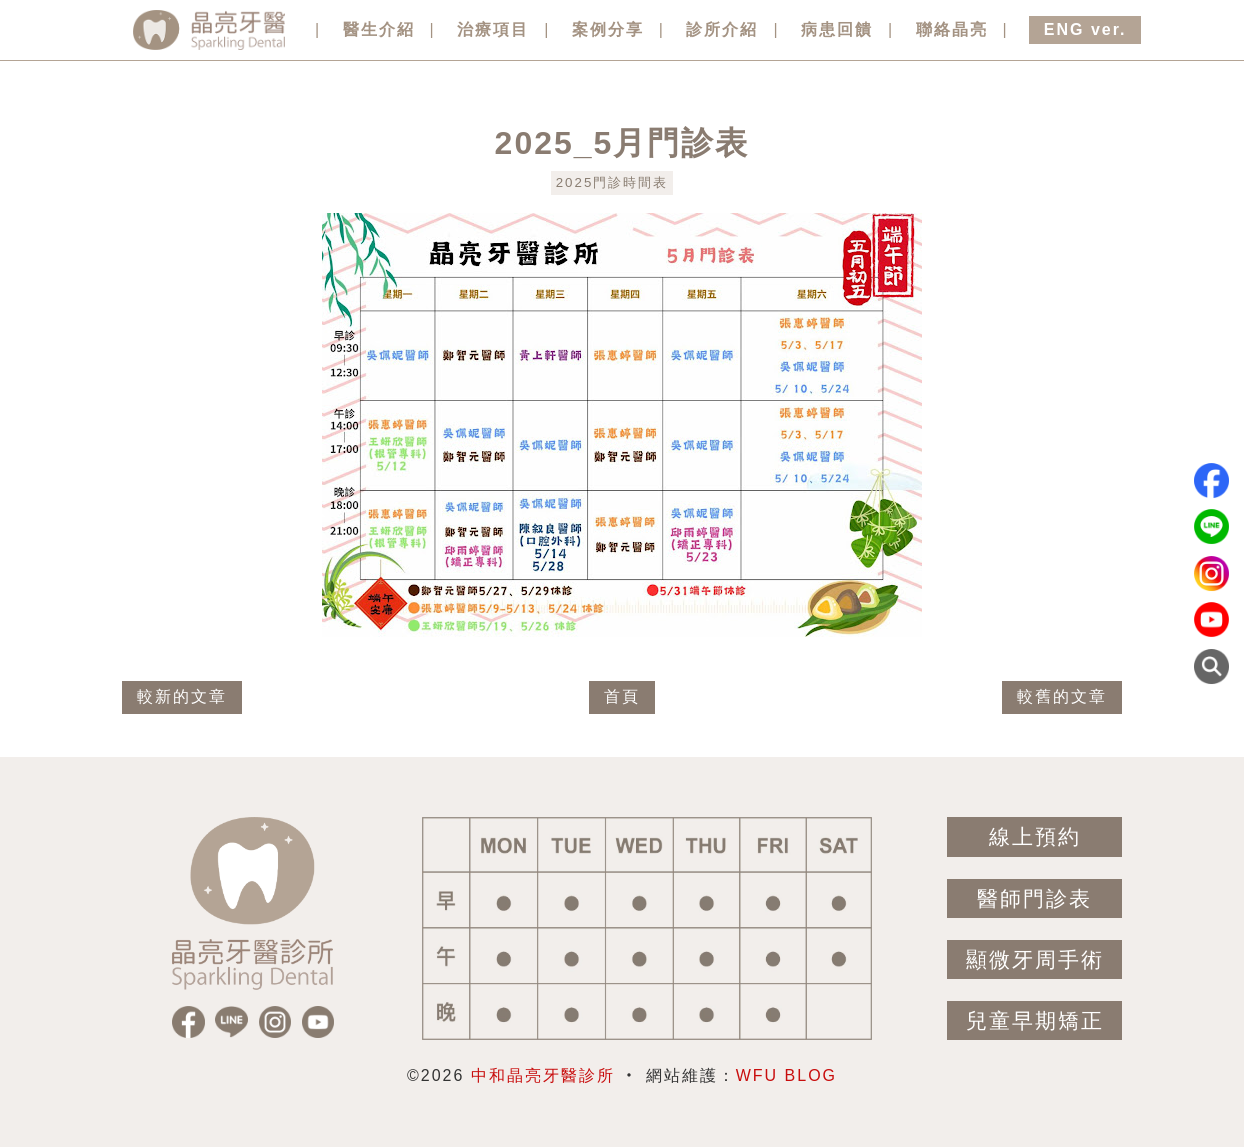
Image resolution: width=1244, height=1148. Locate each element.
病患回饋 (837, 29)
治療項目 (493, 29)
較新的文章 (182, 696)
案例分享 (608, 29)
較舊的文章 (1062, 696)
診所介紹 (722, 29)
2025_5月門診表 (622, 143)
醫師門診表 (1034, 898)
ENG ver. (1085, 29)
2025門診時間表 (612, 182)
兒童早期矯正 (1035, 1020)
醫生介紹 (379, 29)
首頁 (622, 696)
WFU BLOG (786, 1075)
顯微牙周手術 (1035, 959)
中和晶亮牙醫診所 (543, 1075)
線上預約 (1035, 836)
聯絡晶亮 (952, 29)
